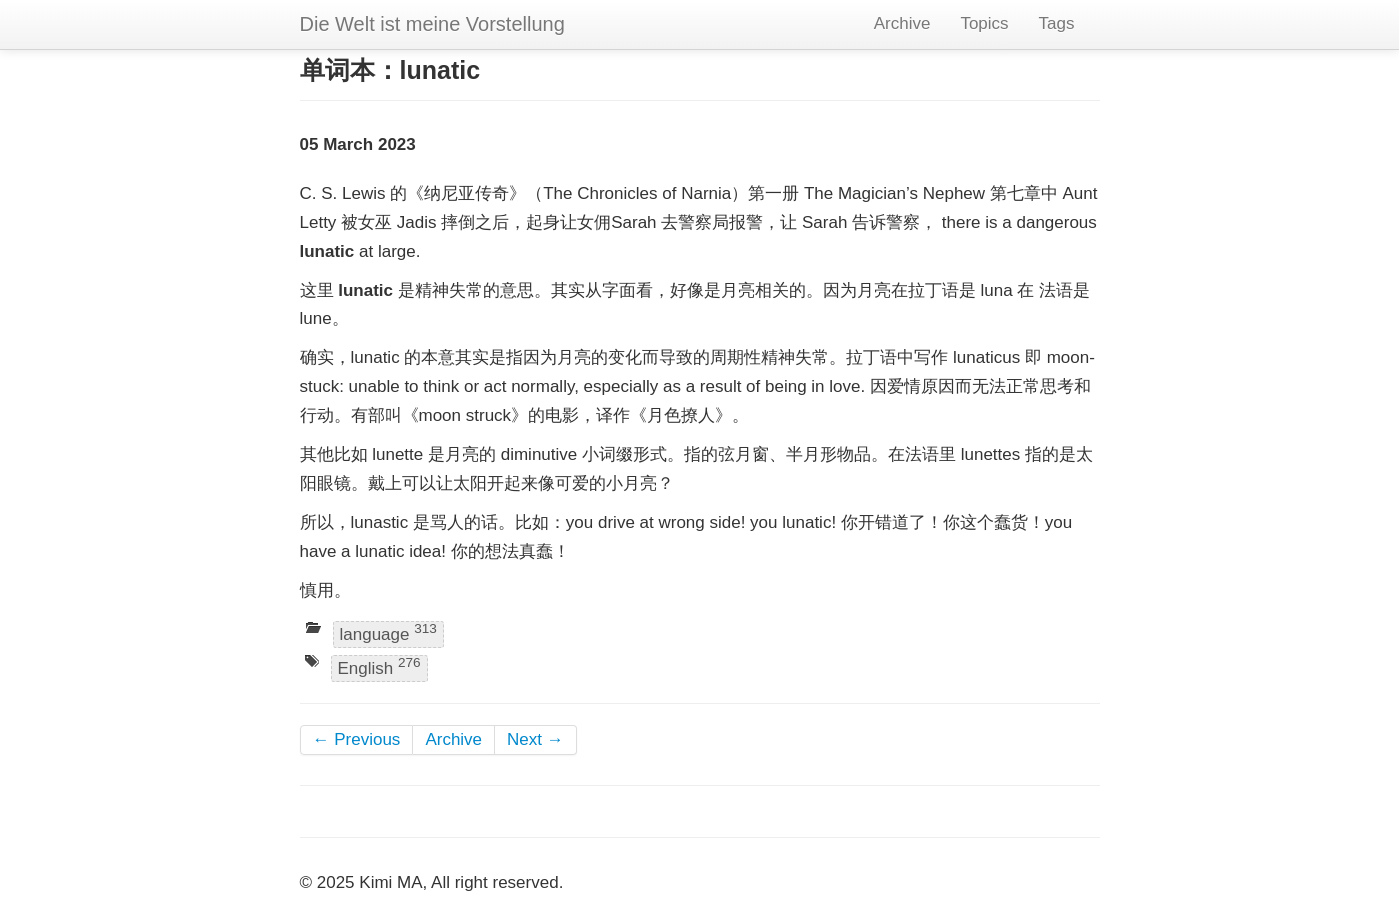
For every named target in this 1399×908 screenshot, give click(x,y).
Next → (535, 739)
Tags (1057, 23)
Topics (984, 23)
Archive (902, 23)
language (388, 632)
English (379, 666)
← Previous (357, 739)
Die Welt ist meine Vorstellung (432, 24)
